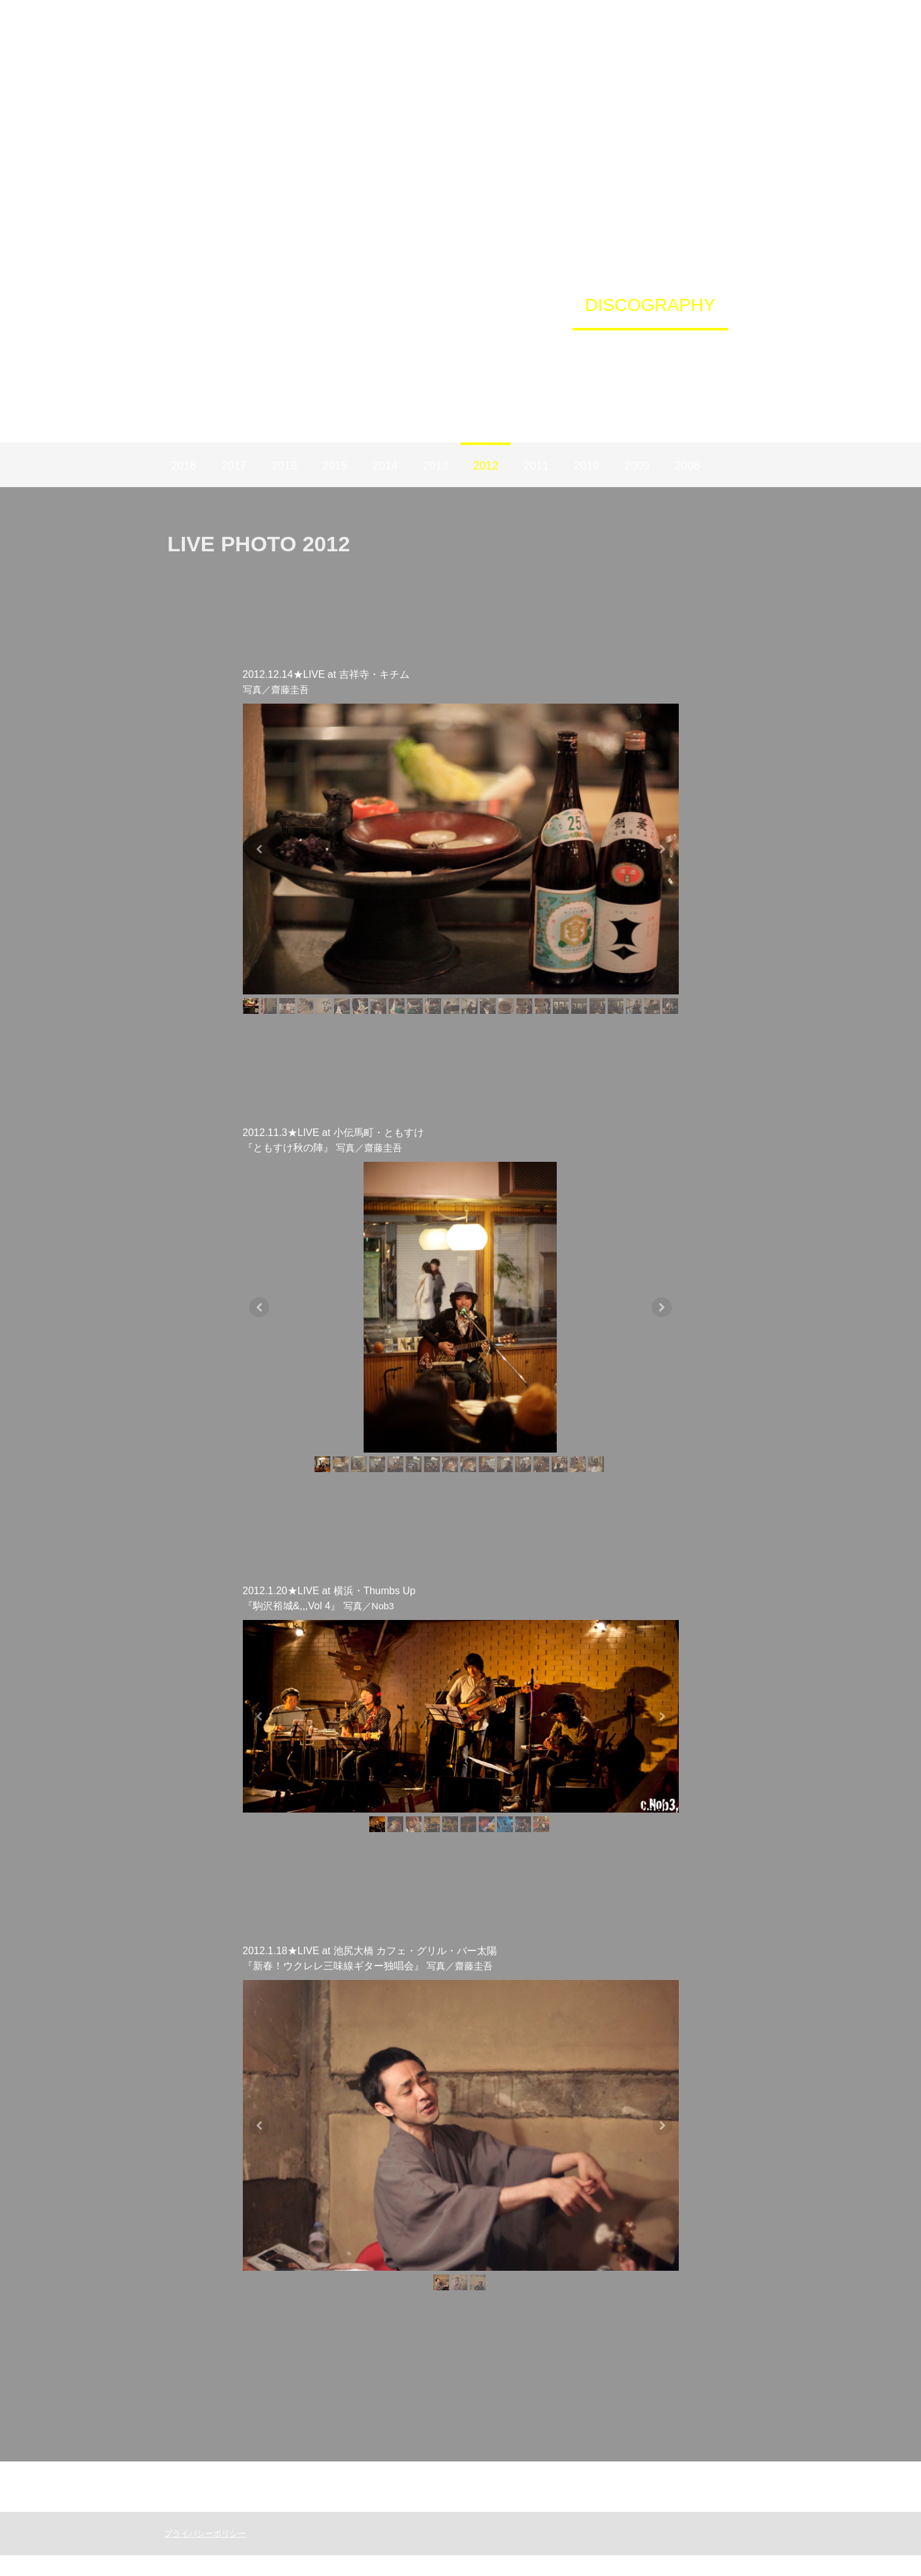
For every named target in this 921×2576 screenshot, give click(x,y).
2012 (485, 465)
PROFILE (522, 305)
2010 (586, 465)
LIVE (303, 305)
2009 (636, 465)
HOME (232, 305)
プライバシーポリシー (199, 2554)
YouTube (384, 353)
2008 (687, 465)
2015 (334, 465)
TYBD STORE (403, 305)
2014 (385, 465)
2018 (183, 465)
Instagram (248, 353)
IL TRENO (562, 353)
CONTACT (670, 353)
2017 (234, 465)
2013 (435, 465)
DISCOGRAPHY (650, 305)
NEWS (470, 353)
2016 (284, 465)
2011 (536, 465)
